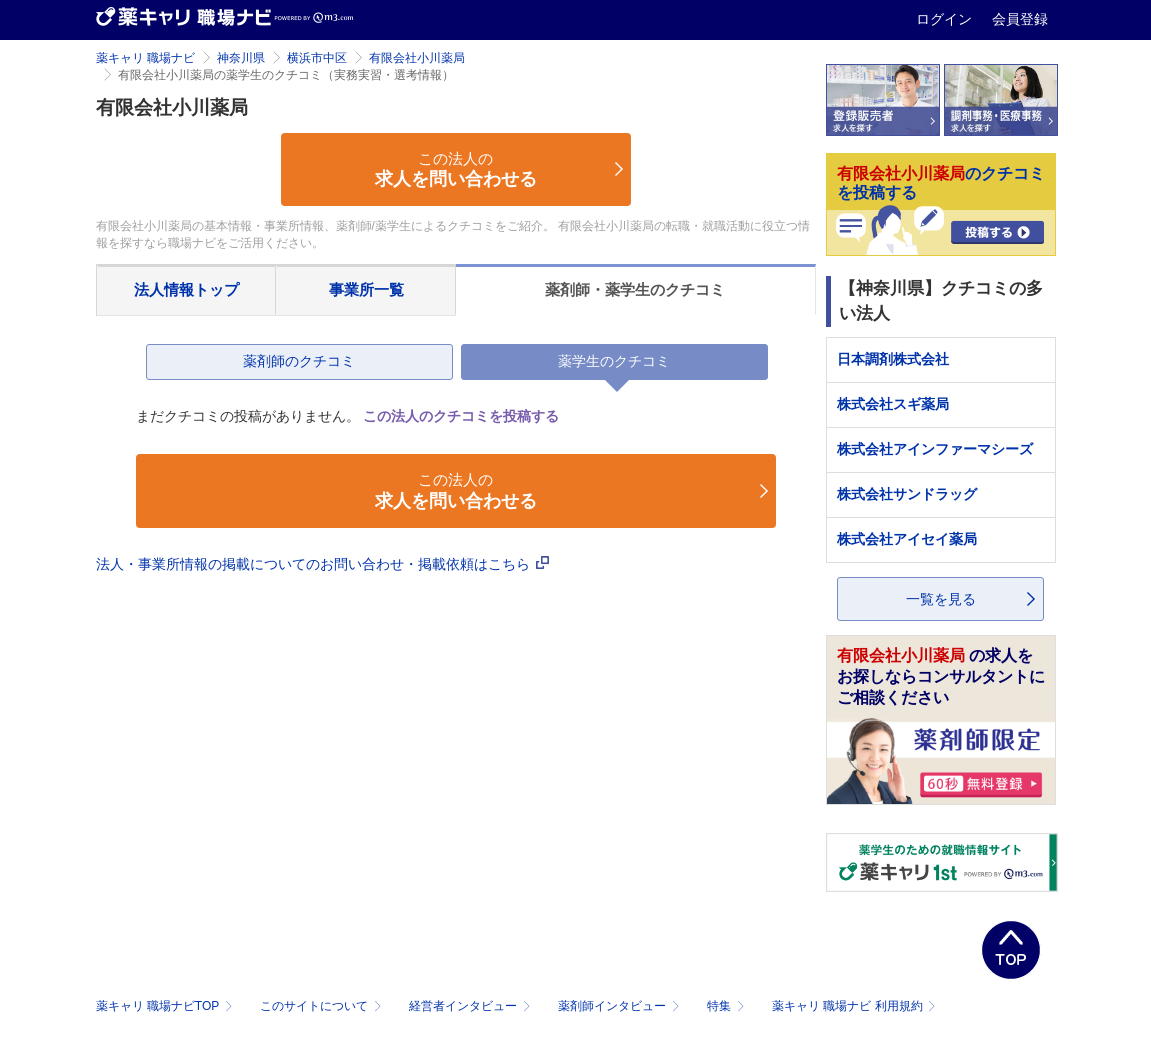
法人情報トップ (186, 289)
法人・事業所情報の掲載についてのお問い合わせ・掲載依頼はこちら (323, 564)
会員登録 (1020, 19)
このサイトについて (322, 1006)
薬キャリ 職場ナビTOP (166, 1006)
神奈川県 (241, 58)
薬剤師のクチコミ (299, 361)
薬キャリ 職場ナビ (145, 58)
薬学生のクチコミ (614, 361)
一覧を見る (941, 599)
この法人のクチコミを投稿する (461, 416)
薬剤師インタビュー (620, 1006)
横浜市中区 (317, 58)
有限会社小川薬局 (417, 58)
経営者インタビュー (471, 1006)
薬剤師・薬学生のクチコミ (635, 289)
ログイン (946, 19)
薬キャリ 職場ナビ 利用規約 (854, 1006)
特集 (727, 1006)
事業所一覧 (366, 289)
